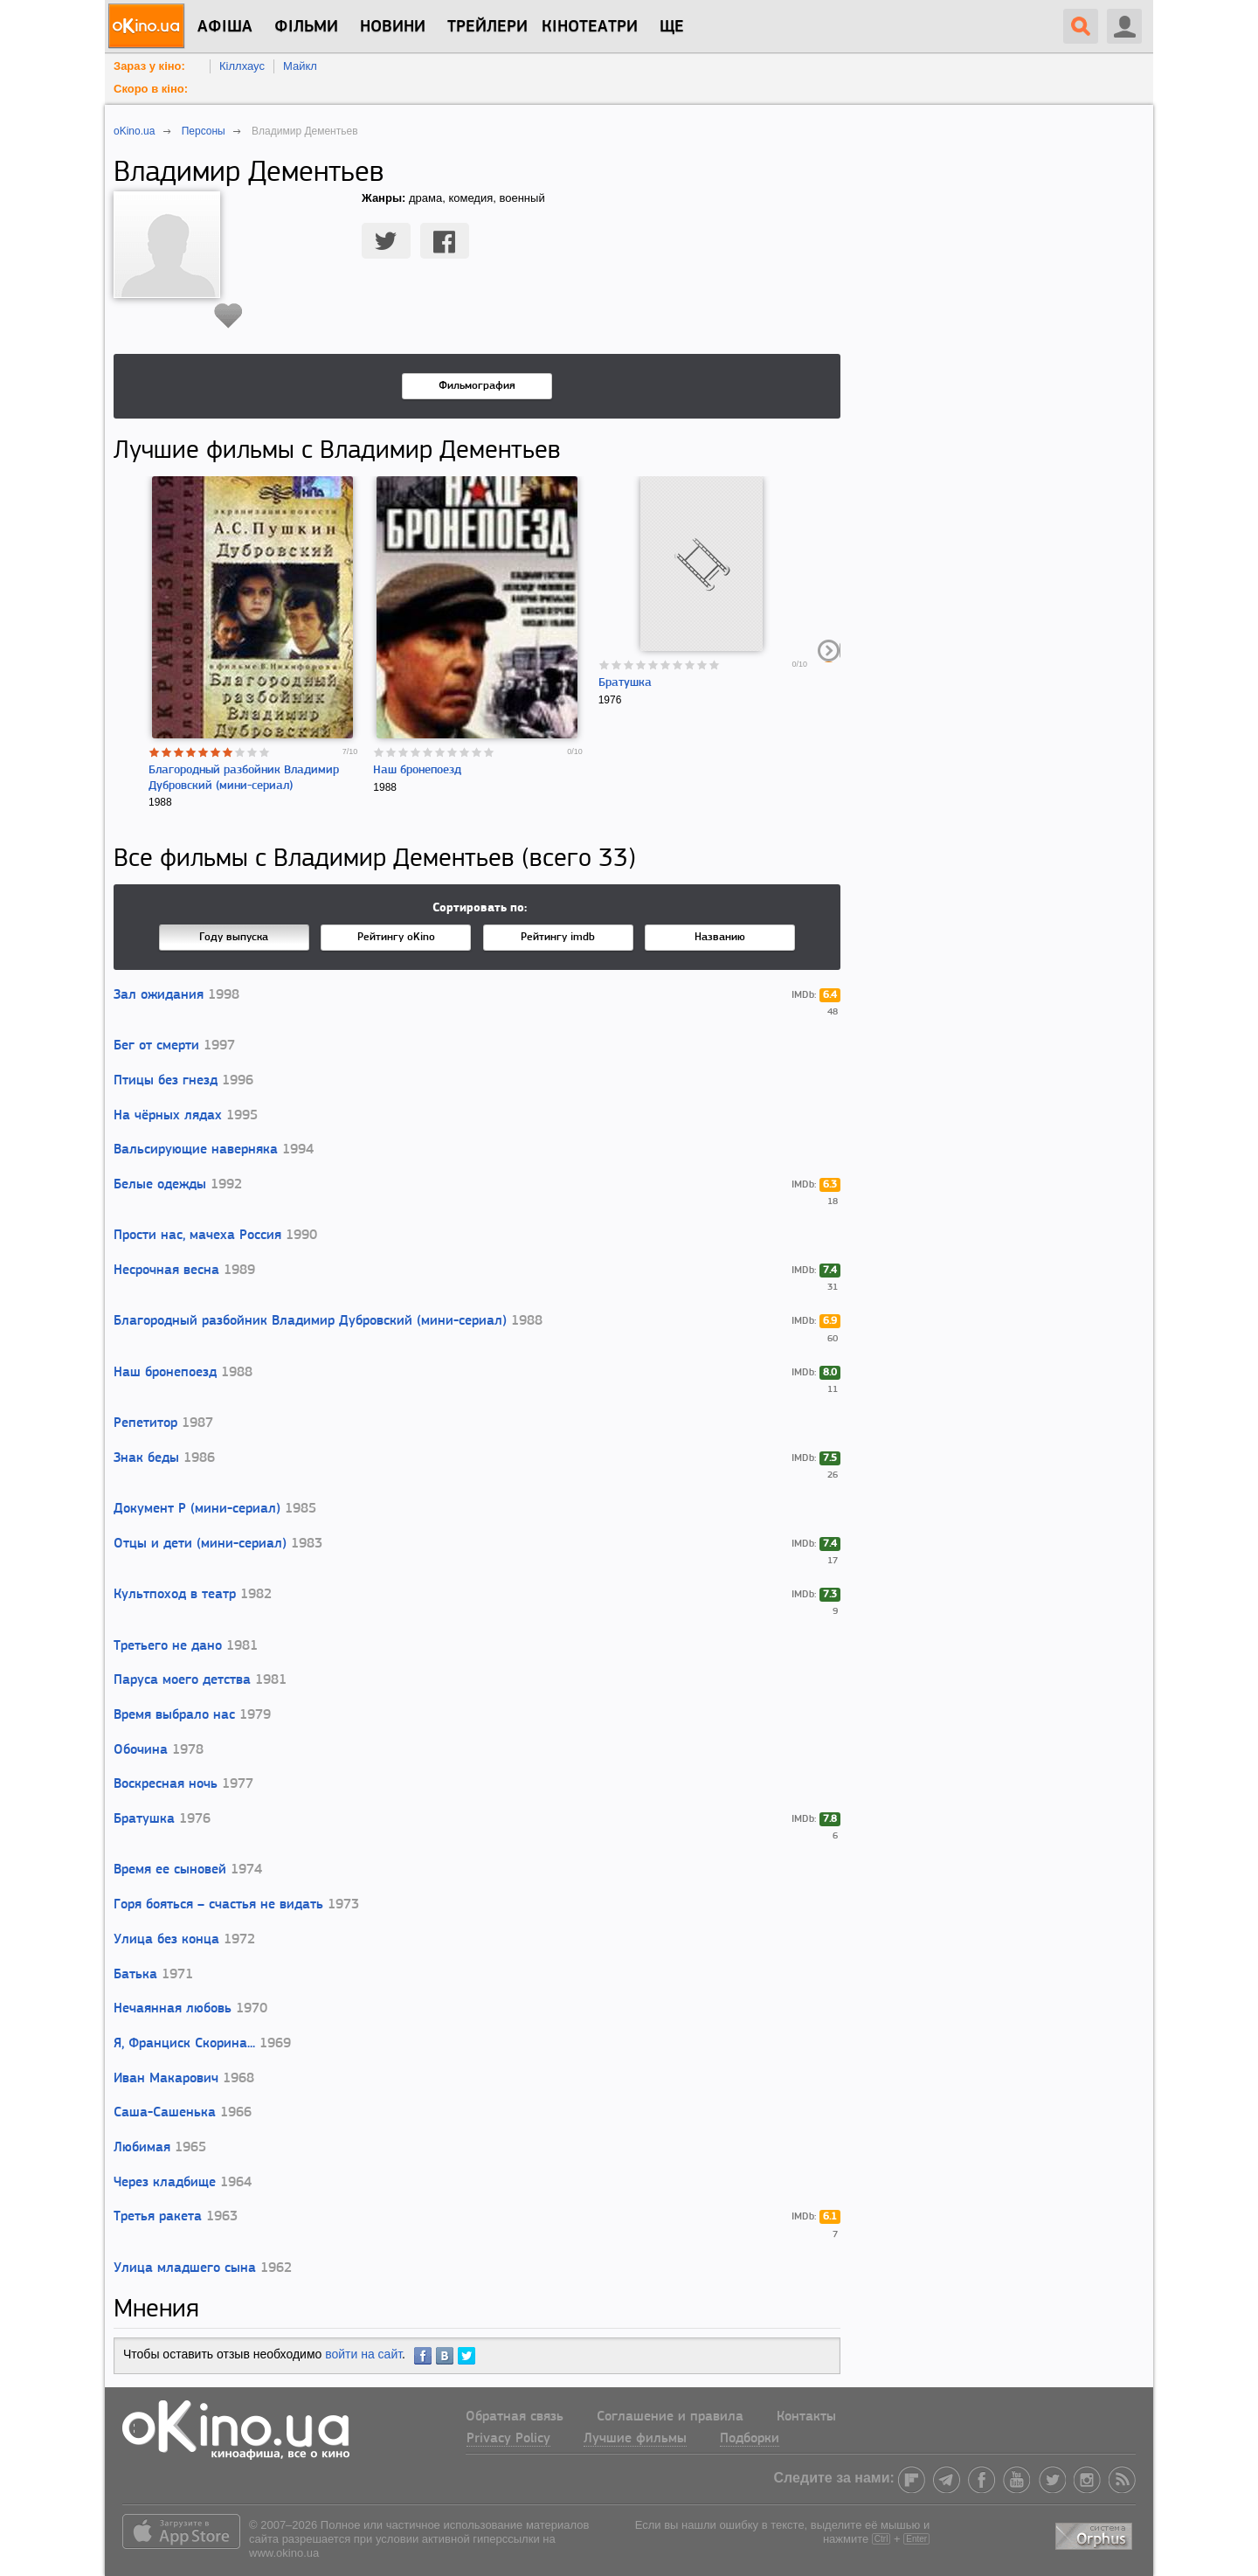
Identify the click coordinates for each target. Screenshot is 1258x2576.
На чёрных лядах (168, 1116)
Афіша (224, 27)
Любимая (142, 2148)
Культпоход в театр (175, 1595)
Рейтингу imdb (558, 937)
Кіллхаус (242, 66)
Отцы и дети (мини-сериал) (200, 1544)
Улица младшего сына (185, 2268)
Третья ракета (158, 2217)
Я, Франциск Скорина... (184, 2044)
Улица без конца (166, 1940)
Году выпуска (233, 937)
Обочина (141, 1750)
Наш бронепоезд (417, 770)
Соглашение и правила (670, 2417)
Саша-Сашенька (165, 2113)
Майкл (300, 66)
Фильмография (477, 385)
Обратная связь (514, 2417)
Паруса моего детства (182, 1680)
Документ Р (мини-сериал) (197, 1509)
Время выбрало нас (174, 1715)
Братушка (625, 682)
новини (392, 27)
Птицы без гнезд (166, 1081)
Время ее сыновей (170, 1870)
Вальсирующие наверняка (196, 1150)
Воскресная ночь (166, 1784)
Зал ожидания (159, 995)
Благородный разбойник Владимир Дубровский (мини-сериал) (310, 1321)
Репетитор (145, 1423)
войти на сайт (363, 2354)
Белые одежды (160, 1185)
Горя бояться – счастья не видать (218, 1905)
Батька (135, 1975)
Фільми (306, 27)
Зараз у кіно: (149, 66)
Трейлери (487, 27)
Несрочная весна (166, 1271)
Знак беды (146, 1458)
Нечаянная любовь (173, 2009)
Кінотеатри (590, 27)
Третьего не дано (168, 1646)
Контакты (806, 2417)
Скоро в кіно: (151, 88)
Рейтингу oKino (396, 937)
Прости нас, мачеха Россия (197, 1236)
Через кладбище (165, 2183)
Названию (720, 937)
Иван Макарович (166, 2079)
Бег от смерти (156, 1046)
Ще (672, 27)
